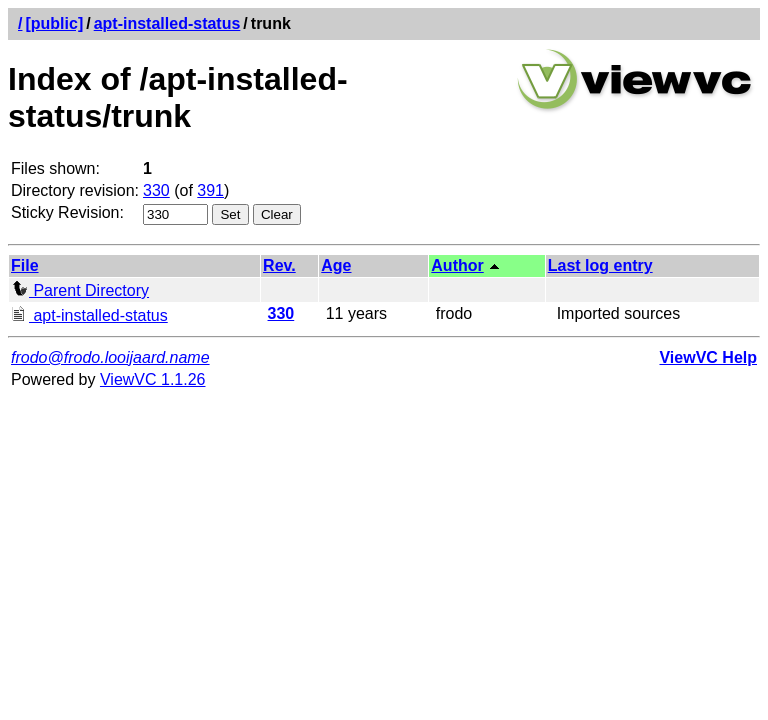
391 (210, 190)
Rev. (279, 265)
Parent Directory (80, 290)
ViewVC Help (708, 357)
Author (457, 265)
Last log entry (600, 265)
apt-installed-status (167, 23)
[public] (54, 23)
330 (156, 190)
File (25, 265)
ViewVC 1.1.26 (153, 379)
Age (336, 265)
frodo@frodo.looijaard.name (110, 357)
